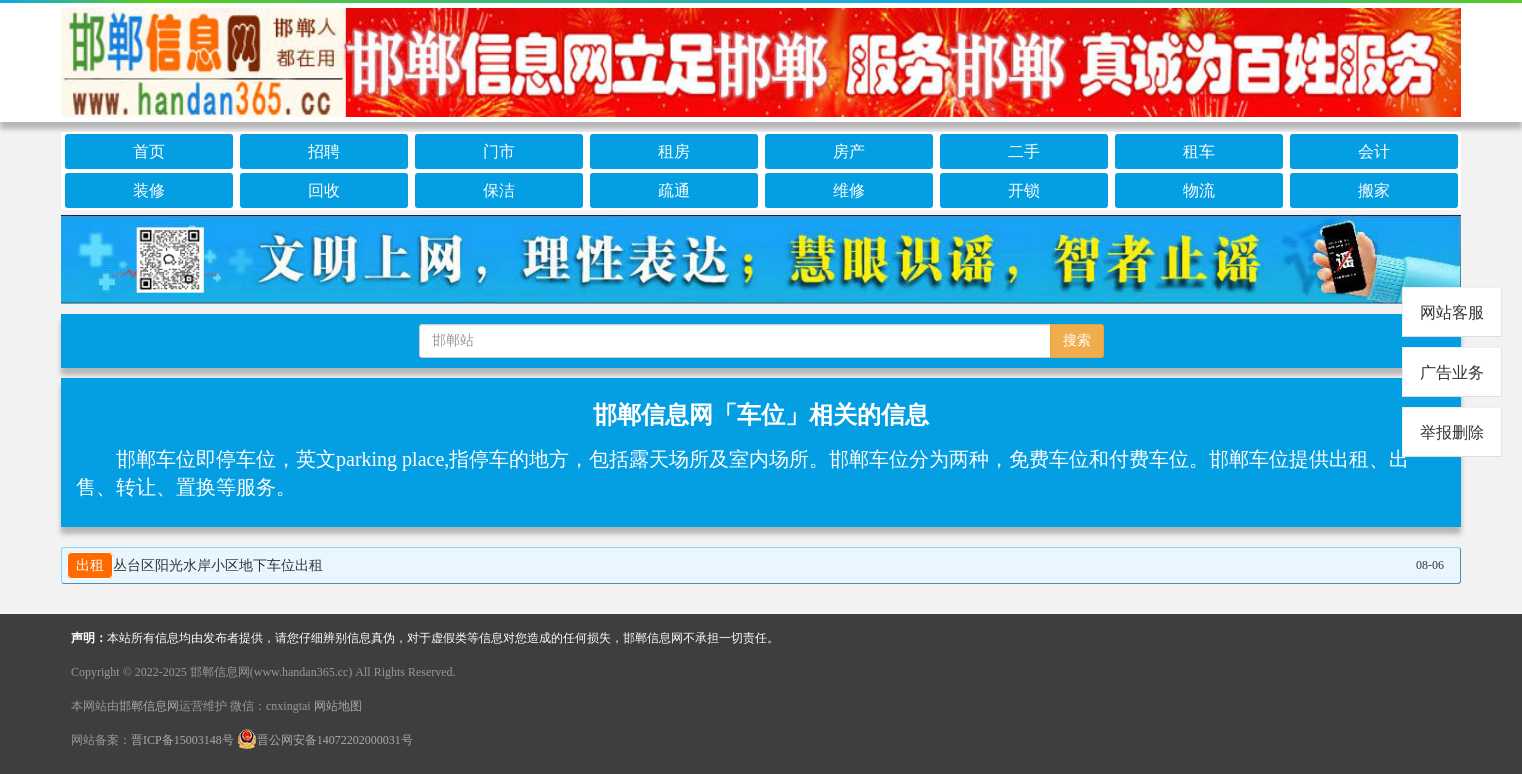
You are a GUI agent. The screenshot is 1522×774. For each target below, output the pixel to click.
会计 (1374, 151)
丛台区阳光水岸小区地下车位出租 (195, 565)
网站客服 (1452, 312)
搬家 (1374, 190)
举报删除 (1452, 432)
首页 (149, 151)
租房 (674, 151)
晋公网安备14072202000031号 (325, 740)
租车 (1199, 151)
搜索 (1077, 340)
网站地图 (338, 706)
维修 (849, 190)
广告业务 (1452, 372)
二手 (1024, 151)
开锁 (1024, 190)
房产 (849, 151)
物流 (1199, 190)
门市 (499, 151)
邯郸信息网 (149, 706)
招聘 (324, 151)
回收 (324, 190)
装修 (149, 190)
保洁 (499, 190)
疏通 (674, 190)
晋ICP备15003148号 (182, 740)
